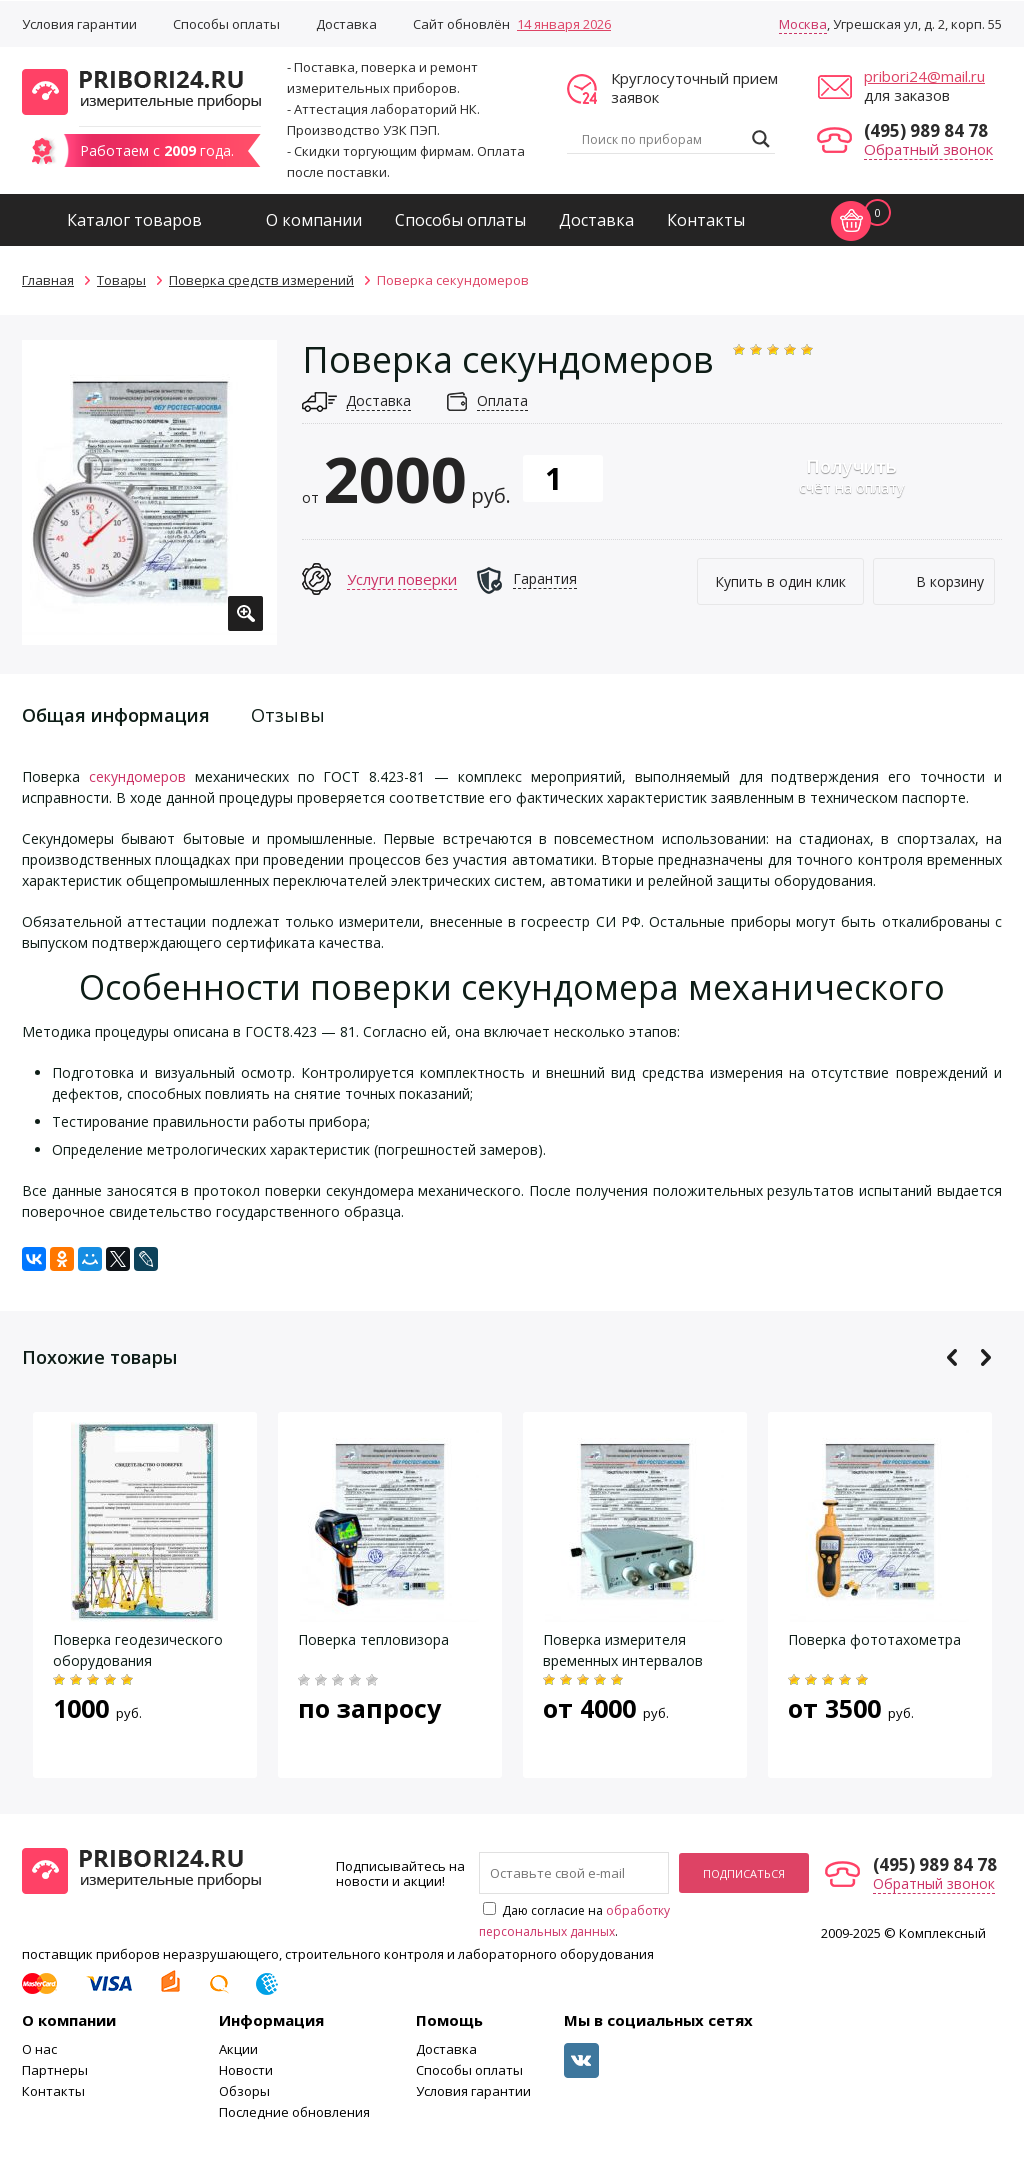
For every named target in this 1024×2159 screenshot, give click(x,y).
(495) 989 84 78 (926, 130)
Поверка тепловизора (373, 1639)
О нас (39, 2049)
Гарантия (545, 578)
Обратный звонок (928, 149)
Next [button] (985, 1357)
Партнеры (55, 2070)
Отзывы (288, 715)
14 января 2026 (564, 24)
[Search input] (662, 139)
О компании (314, 220)
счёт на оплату (851, 475)
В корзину (950, 581)
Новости (246, 2070)
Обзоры (244, 2091)
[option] (149, 492)
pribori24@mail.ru (924, 76)
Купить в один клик (780, 581)
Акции (238, 2049)
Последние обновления (294, 2112)
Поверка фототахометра (874, 1639)
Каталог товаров (134, 220)
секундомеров (137, 776)
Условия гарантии (79, 24)
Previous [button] (952, 1357)
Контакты (706, 220)
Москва (803, 24)
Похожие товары (99, 1357)
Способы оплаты (226, 24)
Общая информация (116, 715)
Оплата (502, 400)
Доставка (346, 24)
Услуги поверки (402, 579)
